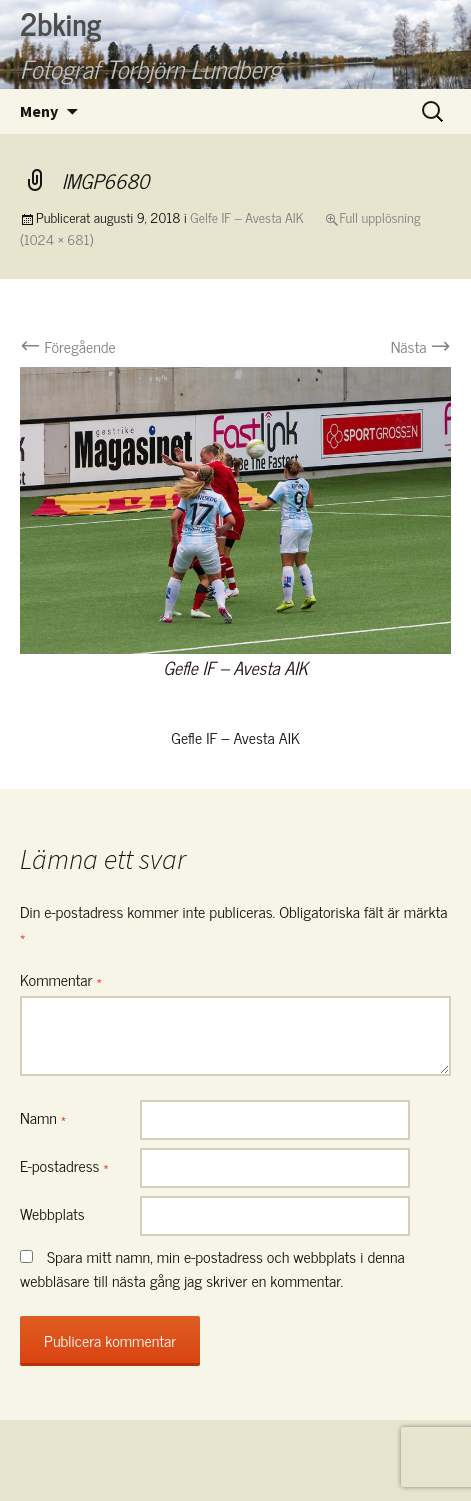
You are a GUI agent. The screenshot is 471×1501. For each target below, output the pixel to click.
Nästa (421, 346)
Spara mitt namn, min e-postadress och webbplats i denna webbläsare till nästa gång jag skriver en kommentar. (212, 1268)
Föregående (68, 346)
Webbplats (52, 1213)
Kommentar (61, 979)
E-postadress (64, 1165)
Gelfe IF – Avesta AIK (246, 216)
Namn (43, 1117)
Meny (39, 111)
